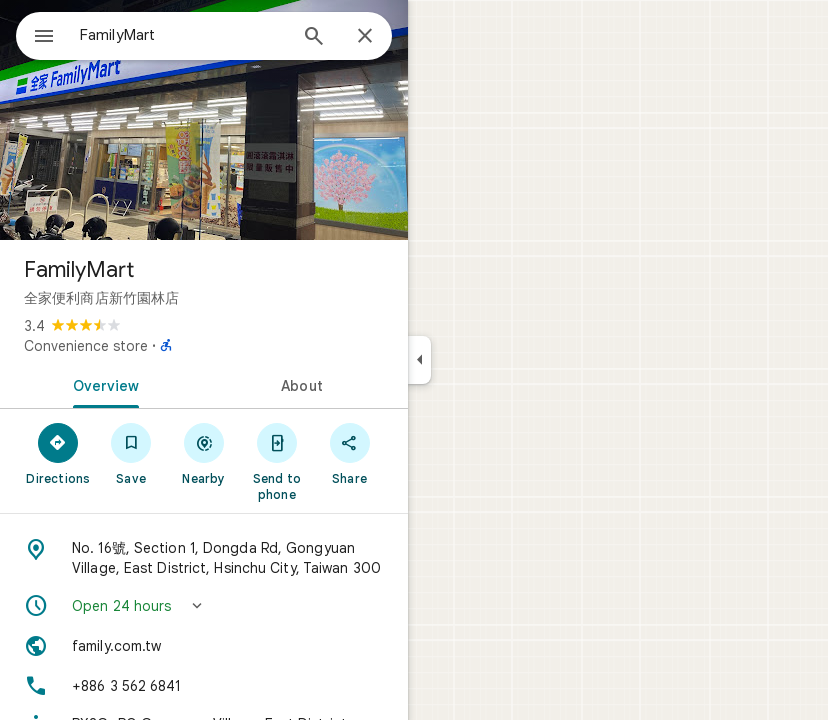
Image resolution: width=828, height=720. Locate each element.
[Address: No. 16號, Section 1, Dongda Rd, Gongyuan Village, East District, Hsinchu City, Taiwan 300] (204, 558)
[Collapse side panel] (419, 360)
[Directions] (58, 453)
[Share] (349, 453)
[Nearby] (204, 453)
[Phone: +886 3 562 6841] (204, 686)
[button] (204, 606)
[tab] (102, 384)
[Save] (131, 453)
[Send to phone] (276, 461)
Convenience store (86, 346)
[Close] (365, 37)
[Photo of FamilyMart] (204, 120)
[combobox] (183, 35)
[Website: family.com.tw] (204, 646)
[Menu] (44, 38)
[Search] (314, 38)
